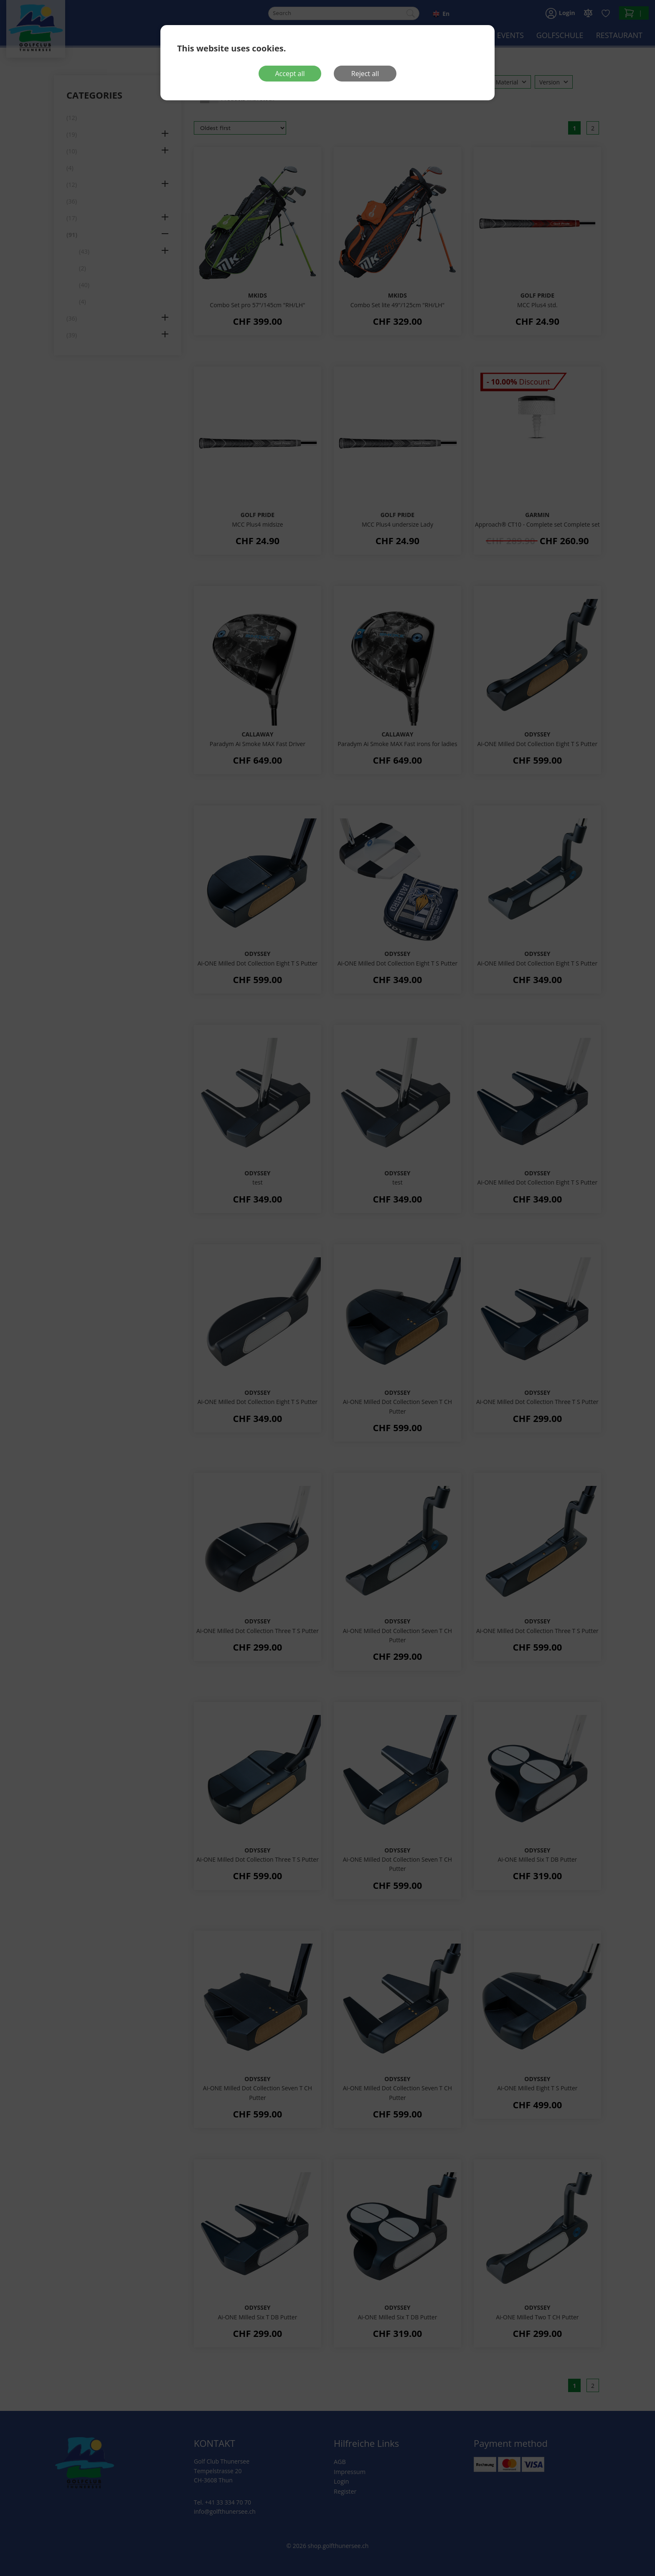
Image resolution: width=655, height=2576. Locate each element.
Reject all (365, 73)
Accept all (290, 73)
